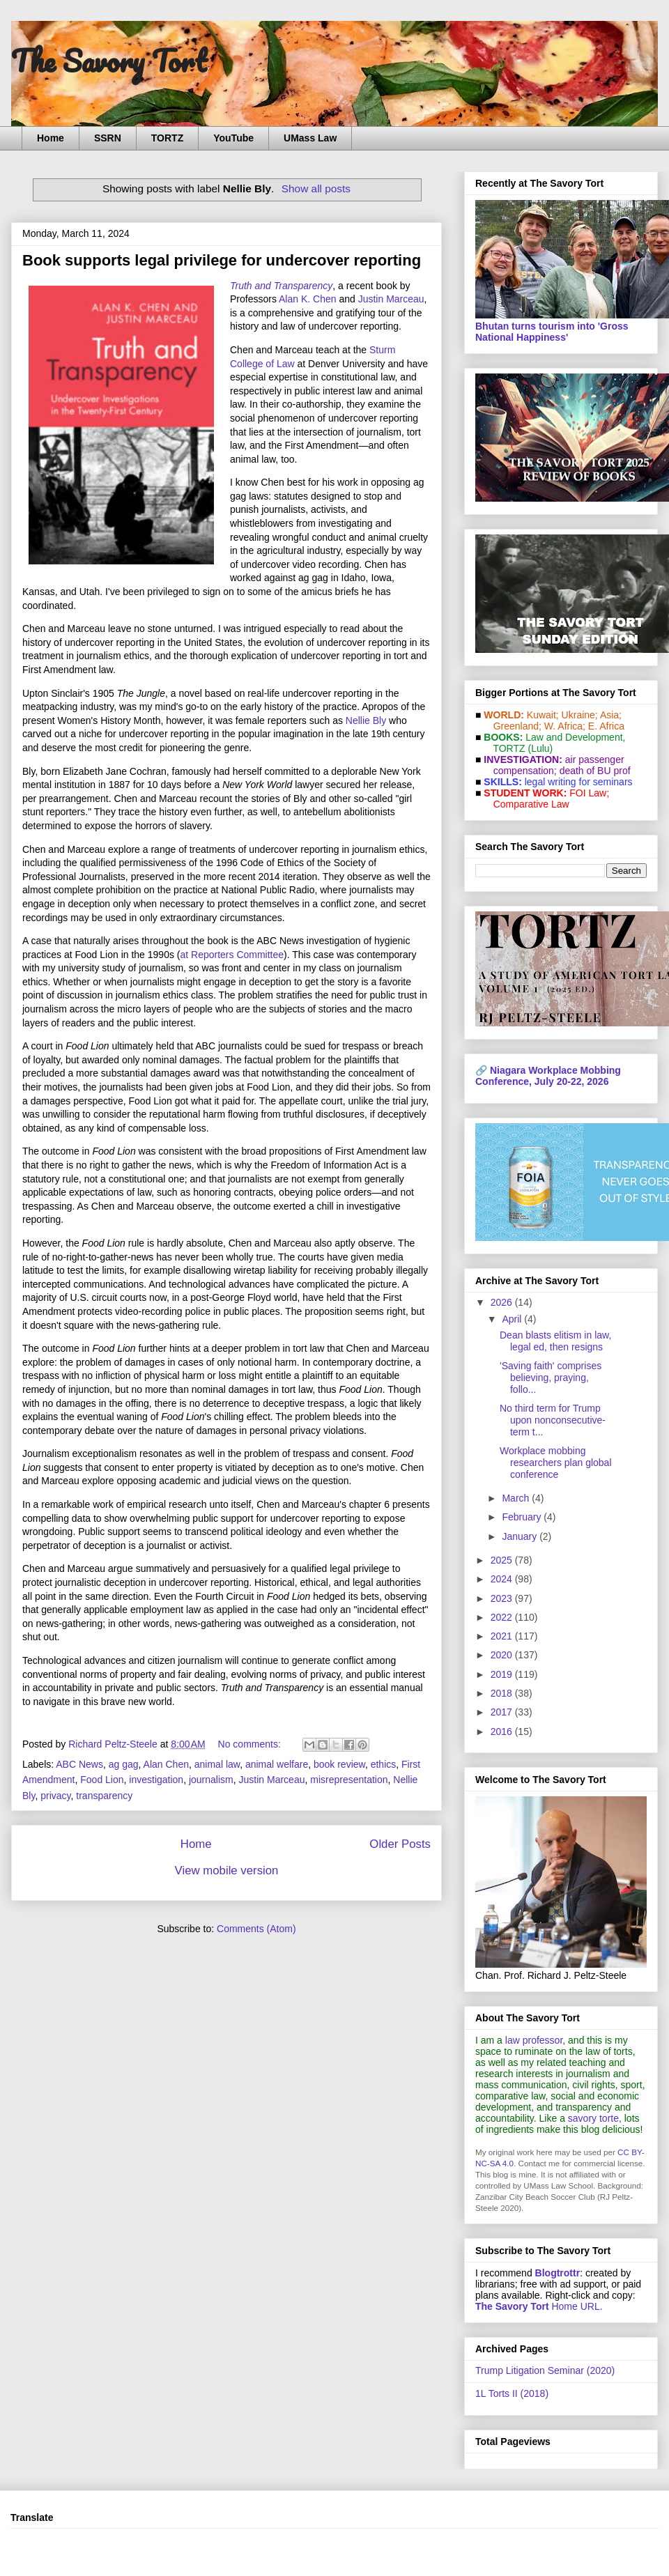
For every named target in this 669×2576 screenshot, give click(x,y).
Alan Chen (166, 1764)
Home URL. (539, 2306)
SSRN (107, 138)
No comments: (251, 1744)
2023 (503, 1598)
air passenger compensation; (554, 765)
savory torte (593, 2118)
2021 (503, 1636)
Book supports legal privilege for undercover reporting (221, 260)
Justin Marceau (391, 298)
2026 (503, 1302)
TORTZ (167, 138)
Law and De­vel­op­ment (573, 737)
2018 (503, 1693)
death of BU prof (595, 770)
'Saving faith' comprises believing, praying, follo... (550, 1377)
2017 (503, 1712)
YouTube (233, 138)
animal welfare (276, 1764)
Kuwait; (543, 714)
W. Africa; (564, 726)
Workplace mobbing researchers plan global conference (556, 1462)
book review (339, 1764)
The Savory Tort (109, 60)
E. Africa (606, 726)
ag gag (124, 1764)
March (517, 1498)
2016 (503, 1731)
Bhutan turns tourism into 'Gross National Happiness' (552, 332)
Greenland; (517, 726)
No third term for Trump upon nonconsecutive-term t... (553, 1420)
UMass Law (310, 138)
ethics (384, 1764)
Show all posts (316, 188)
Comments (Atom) (256, 1928)
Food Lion (101, 1779)
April (513, 1319)
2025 (503, 1560)
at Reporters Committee (232, 954)
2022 (503, 1617)
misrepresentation (348, 1779)
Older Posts (400, 1844)
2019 (503, 1674)
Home (50, 138)
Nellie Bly (366, 720)
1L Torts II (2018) (511, 2393)
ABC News (79, 1764)
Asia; (611, 714)
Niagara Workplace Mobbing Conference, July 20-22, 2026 (548, 1076)
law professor (533, 2040)
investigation (156, 1779)
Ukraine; (580, 714)
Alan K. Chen (308, 298)
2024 (503, 1578)
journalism (211, 1779)
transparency (104, 1795)
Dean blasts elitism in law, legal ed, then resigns (555, 1340)
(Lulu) (540, 748)
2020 (503, 1654)
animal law (217, 1764)
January (520, 1536)
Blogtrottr (557, 2272)
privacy (55, 1795)
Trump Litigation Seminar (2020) (545, 2370)
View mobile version (227, 1870)
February (523, 1516)
